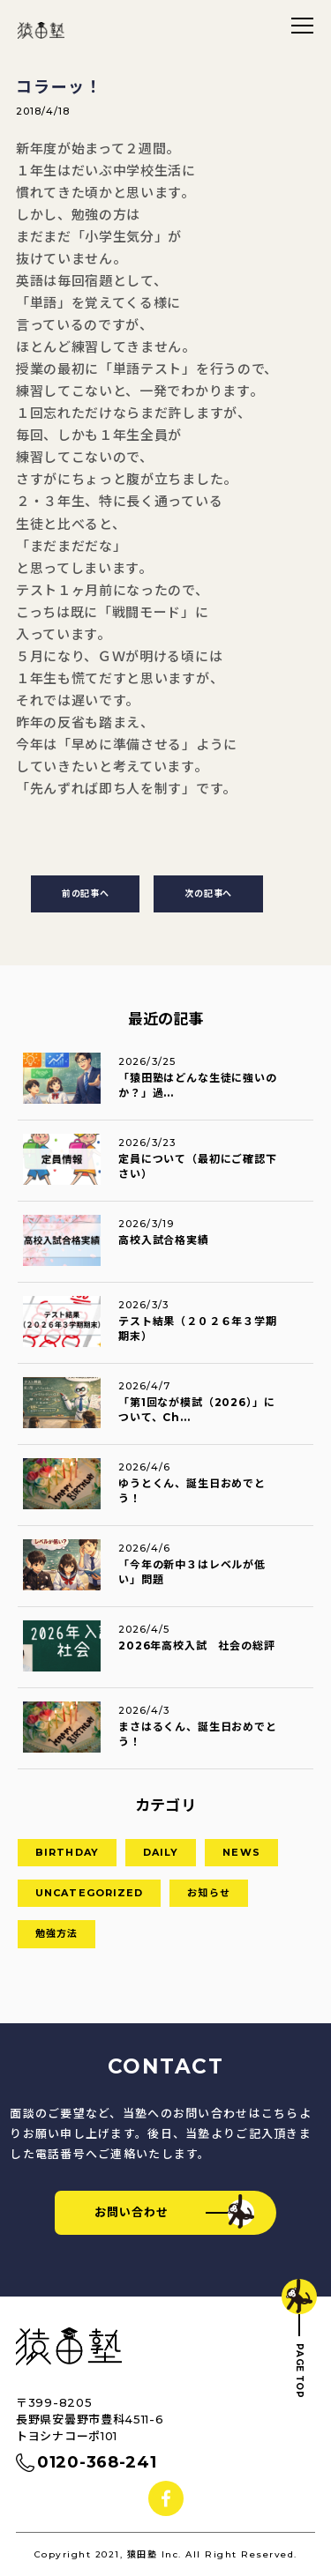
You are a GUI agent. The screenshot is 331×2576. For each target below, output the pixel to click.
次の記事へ (208, 893)
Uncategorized (89, 1893)
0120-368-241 (96, 2462)
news (241, 1852)
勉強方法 (56, 1933)
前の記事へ (85, 893)
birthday (67, 1852)
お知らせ (208, 1893)
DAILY (161, 1852)
